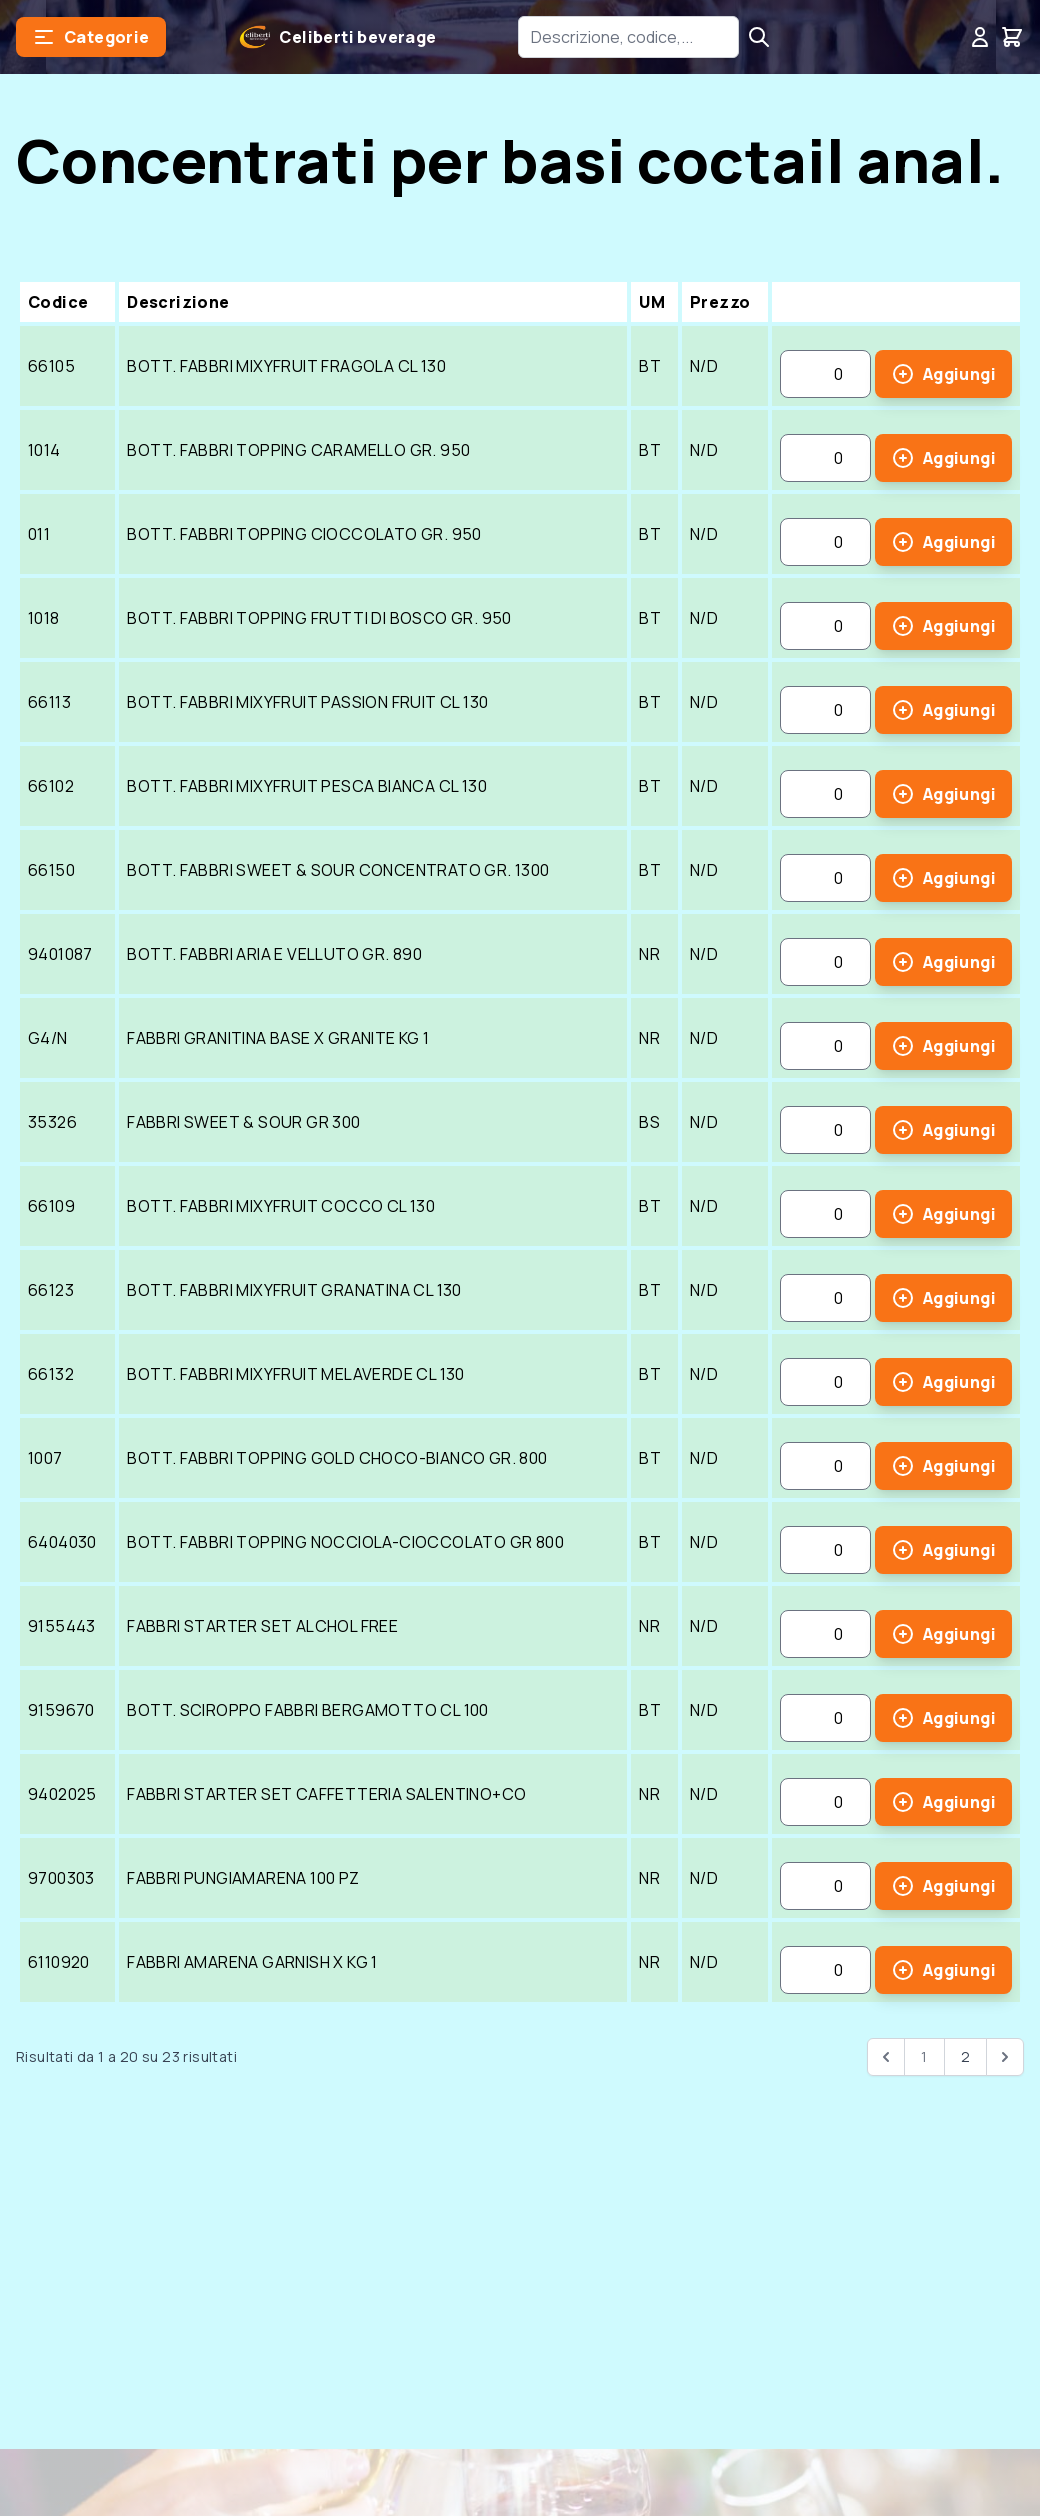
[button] (91, 37)
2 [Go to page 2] (965, 2056)
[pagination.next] (1005, 2057)
